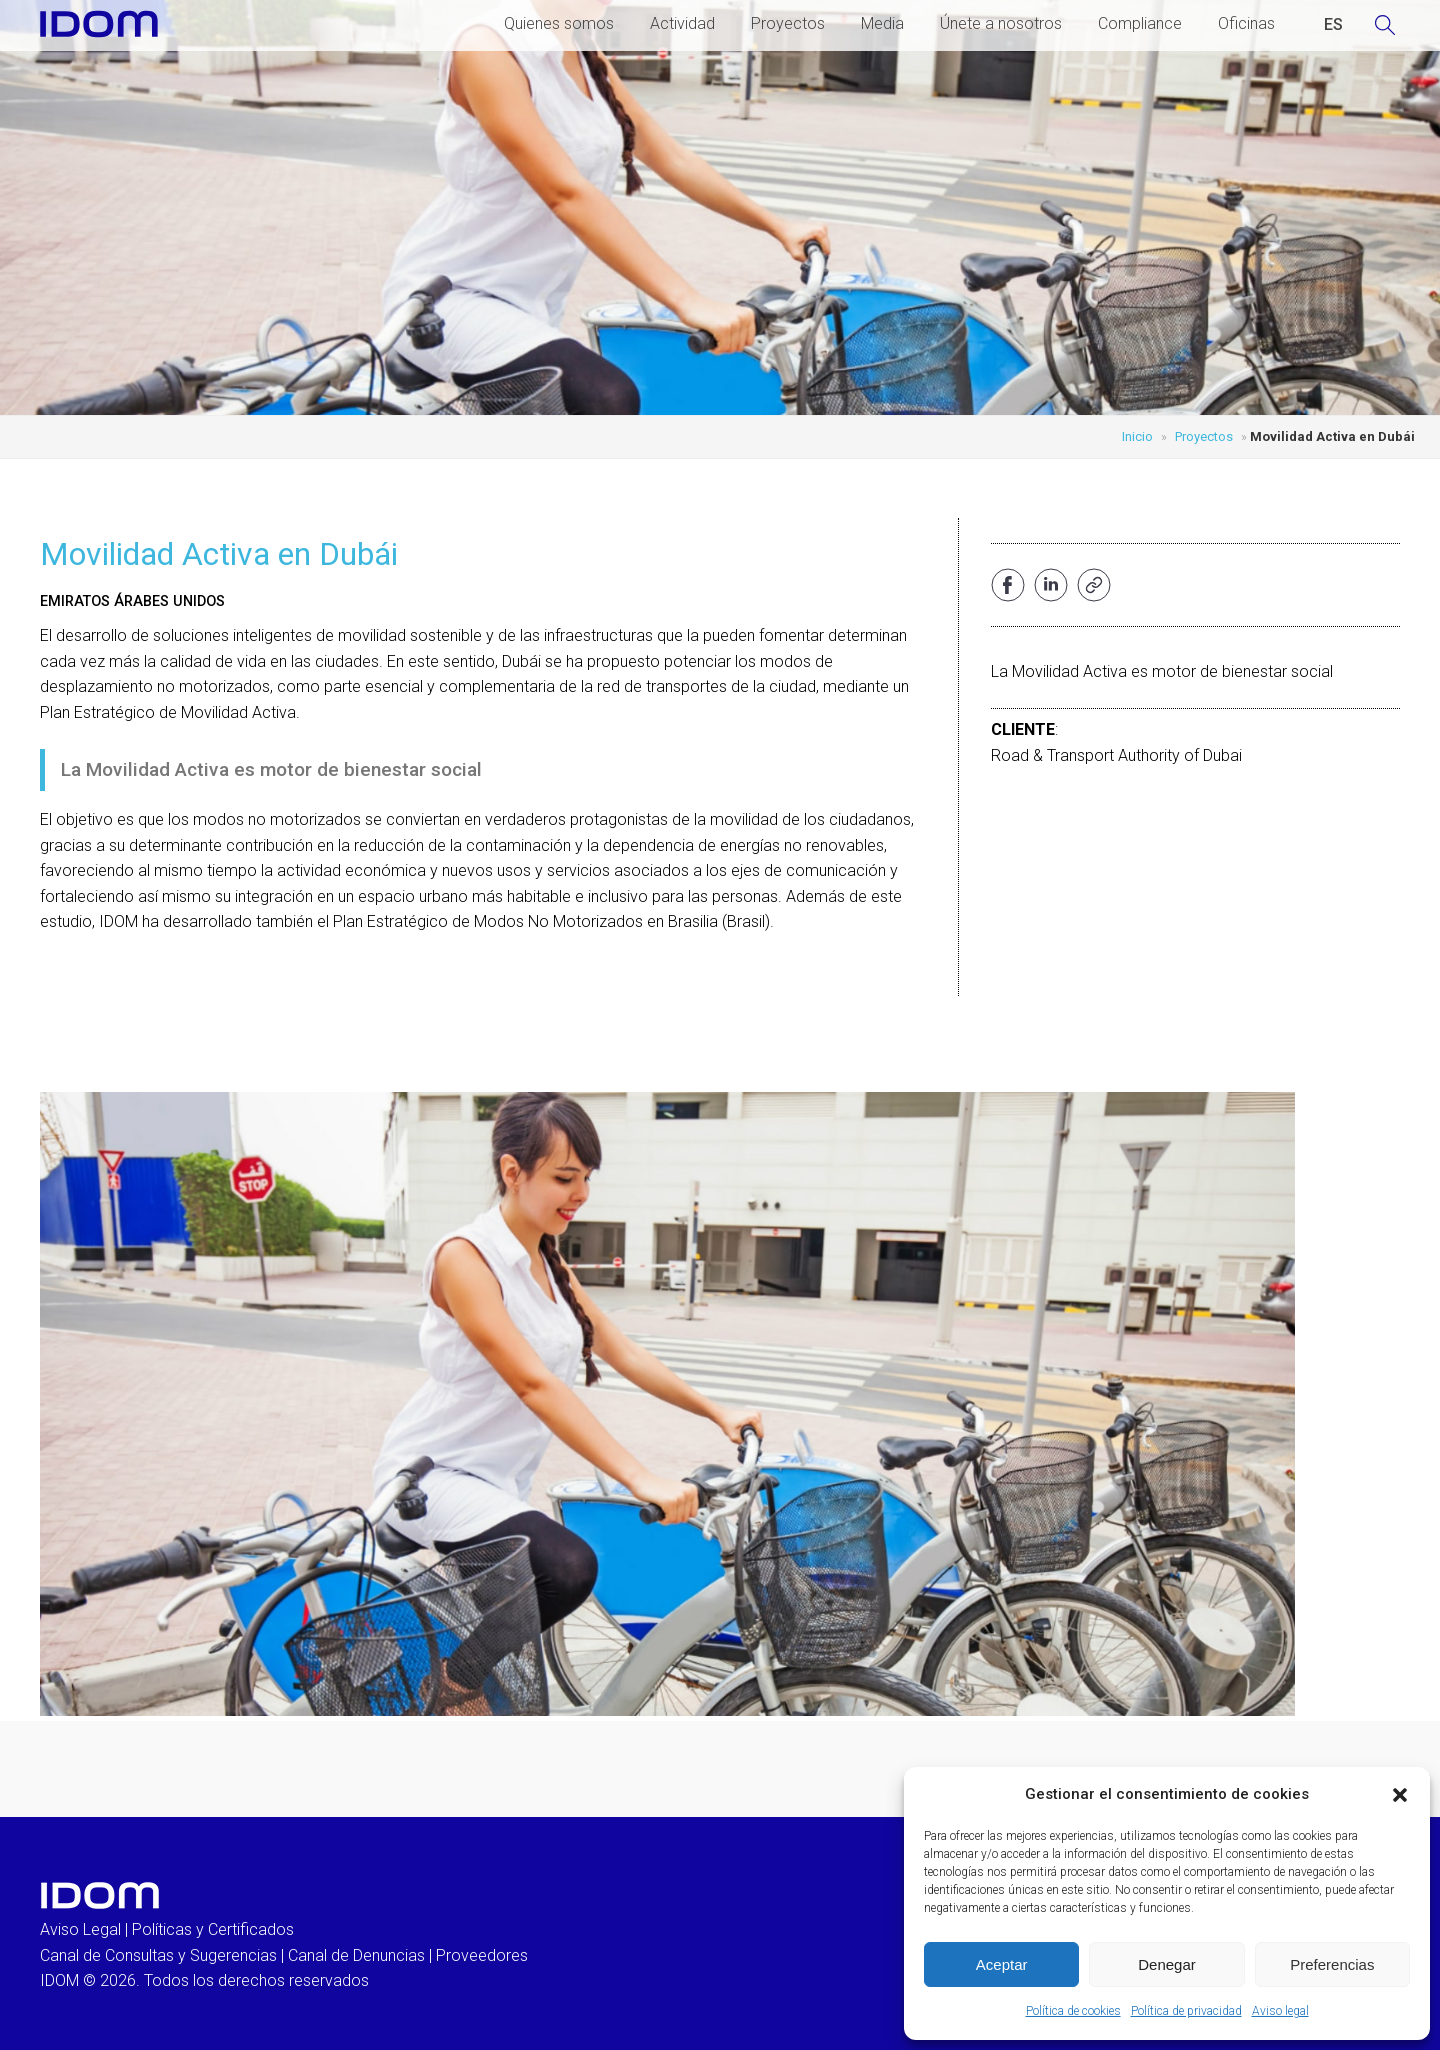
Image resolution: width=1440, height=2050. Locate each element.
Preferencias (1332, 1964)
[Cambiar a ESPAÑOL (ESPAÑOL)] (1333, 25)
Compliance (1140, 23)
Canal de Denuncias (356, 1955)
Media (882, 23)
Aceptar (1002, 1964)
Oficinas (1246, 23)
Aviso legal (1280, 2011)
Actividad (682, 23)
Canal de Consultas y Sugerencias (158, 1955)
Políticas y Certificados (213, 1929)
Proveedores (482, 1955)
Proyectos (788, 23)
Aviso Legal (80, 1929)
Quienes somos (559, 23)
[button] (1400, 1795)
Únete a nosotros (1001, 23)
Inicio (1137, 436)
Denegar (1167, 1964)
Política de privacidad (1186, 2011)
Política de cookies (1073, 2011)
